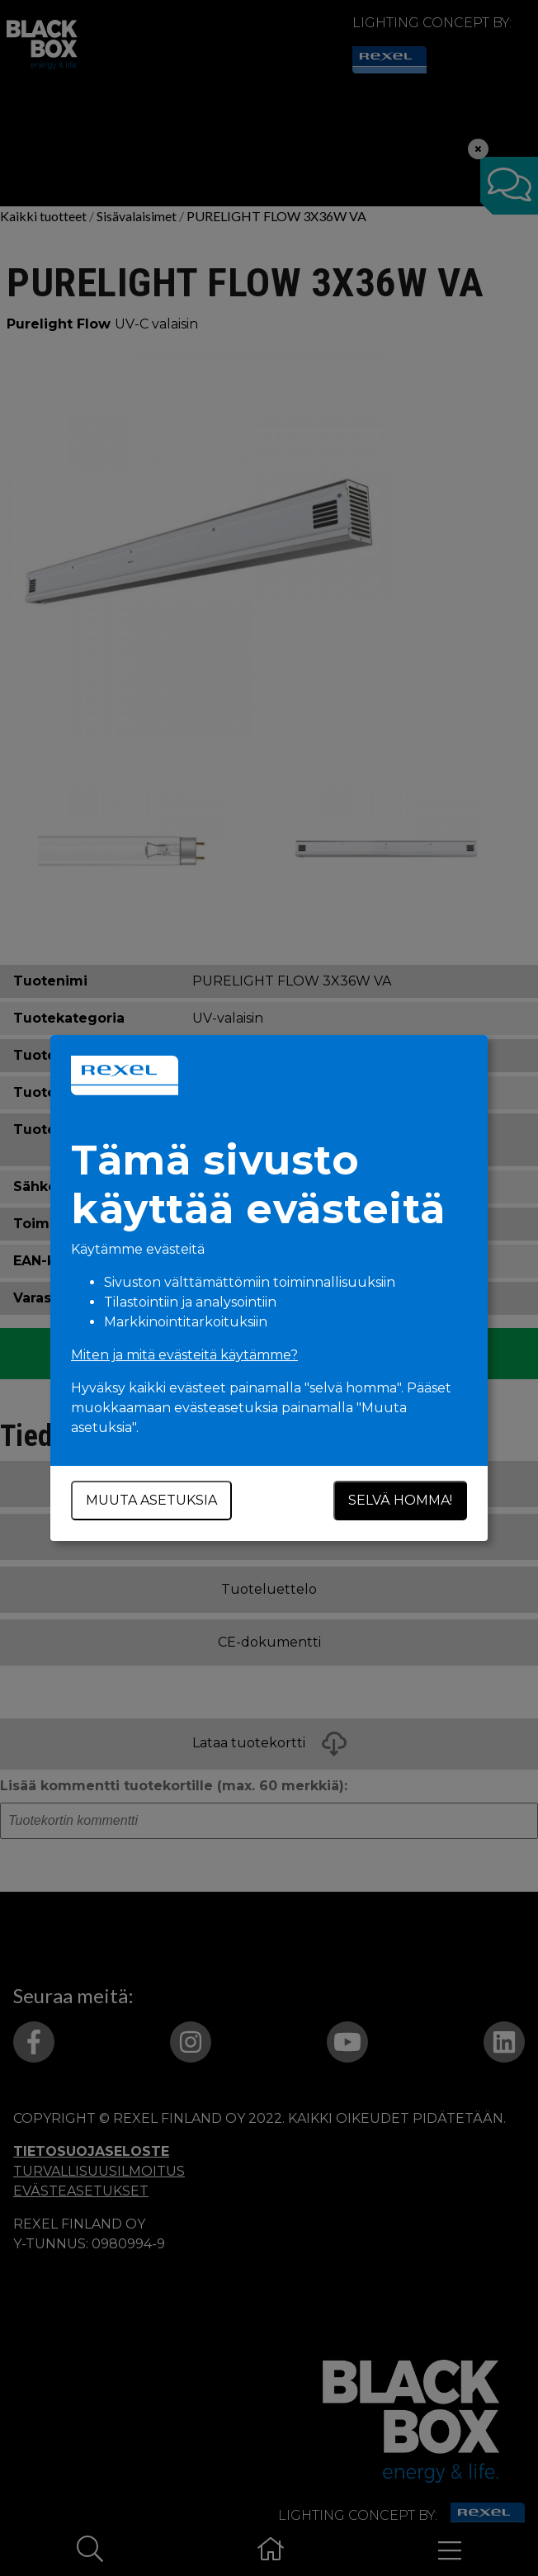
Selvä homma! (400, 1500)
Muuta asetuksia (151, 1500)
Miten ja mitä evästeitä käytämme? (184, 1355)
